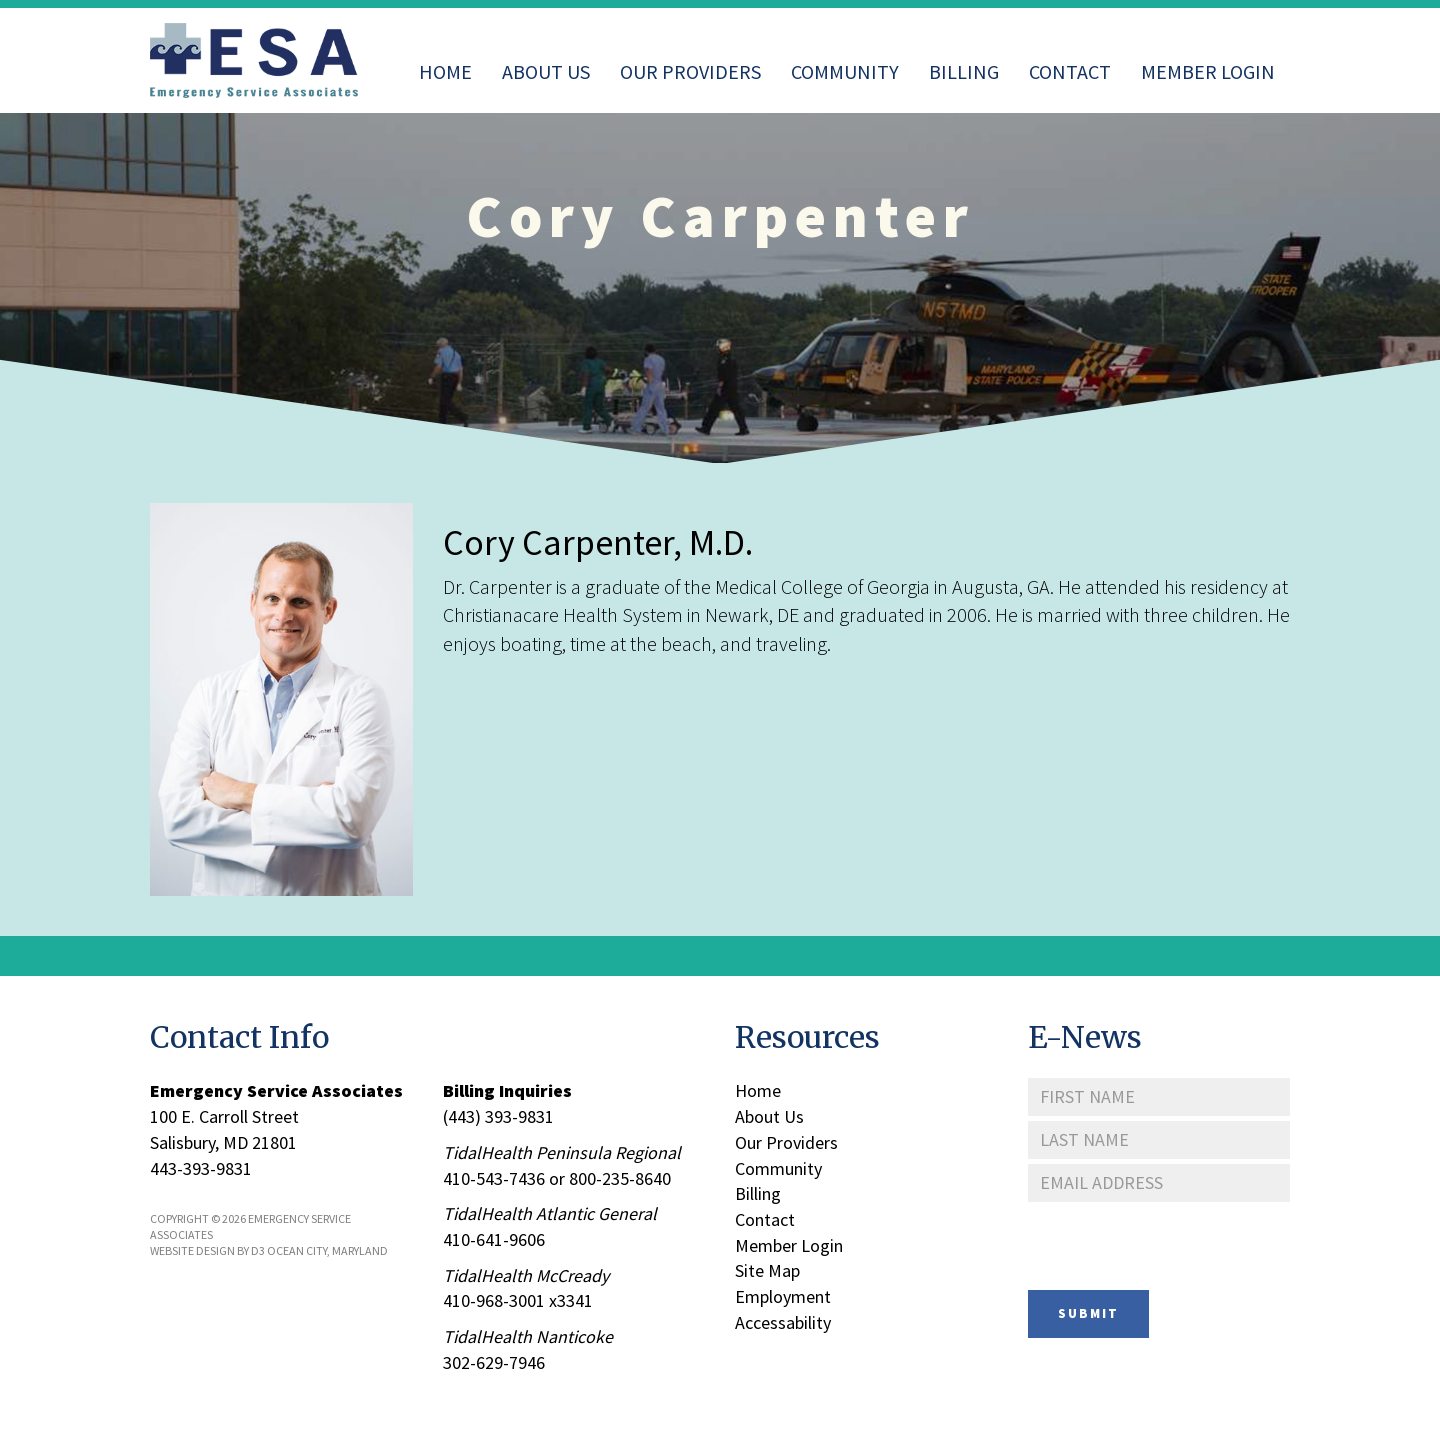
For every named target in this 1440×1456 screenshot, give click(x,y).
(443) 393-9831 (498, 1116)
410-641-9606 (494, 1239)
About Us (546, 71)
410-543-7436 (494, 1178)
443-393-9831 (201, 1168)
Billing (964, 71)
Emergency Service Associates (276, 1090)
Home (445, 71)
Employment (783, 1296)
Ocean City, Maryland (327, 1250)
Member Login (1208, 71)
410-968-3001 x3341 (518, 1300)
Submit (1088, 1313)
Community (845, 71)
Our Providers (690, 71)
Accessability (783, 1322)
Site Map (767, 1270)
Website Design (192, 1250)
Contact (1070, 71)
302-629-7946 (494, 1362)
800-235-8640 (620, 1178)
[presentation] (1180, 1246)
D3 (258, 1250)
